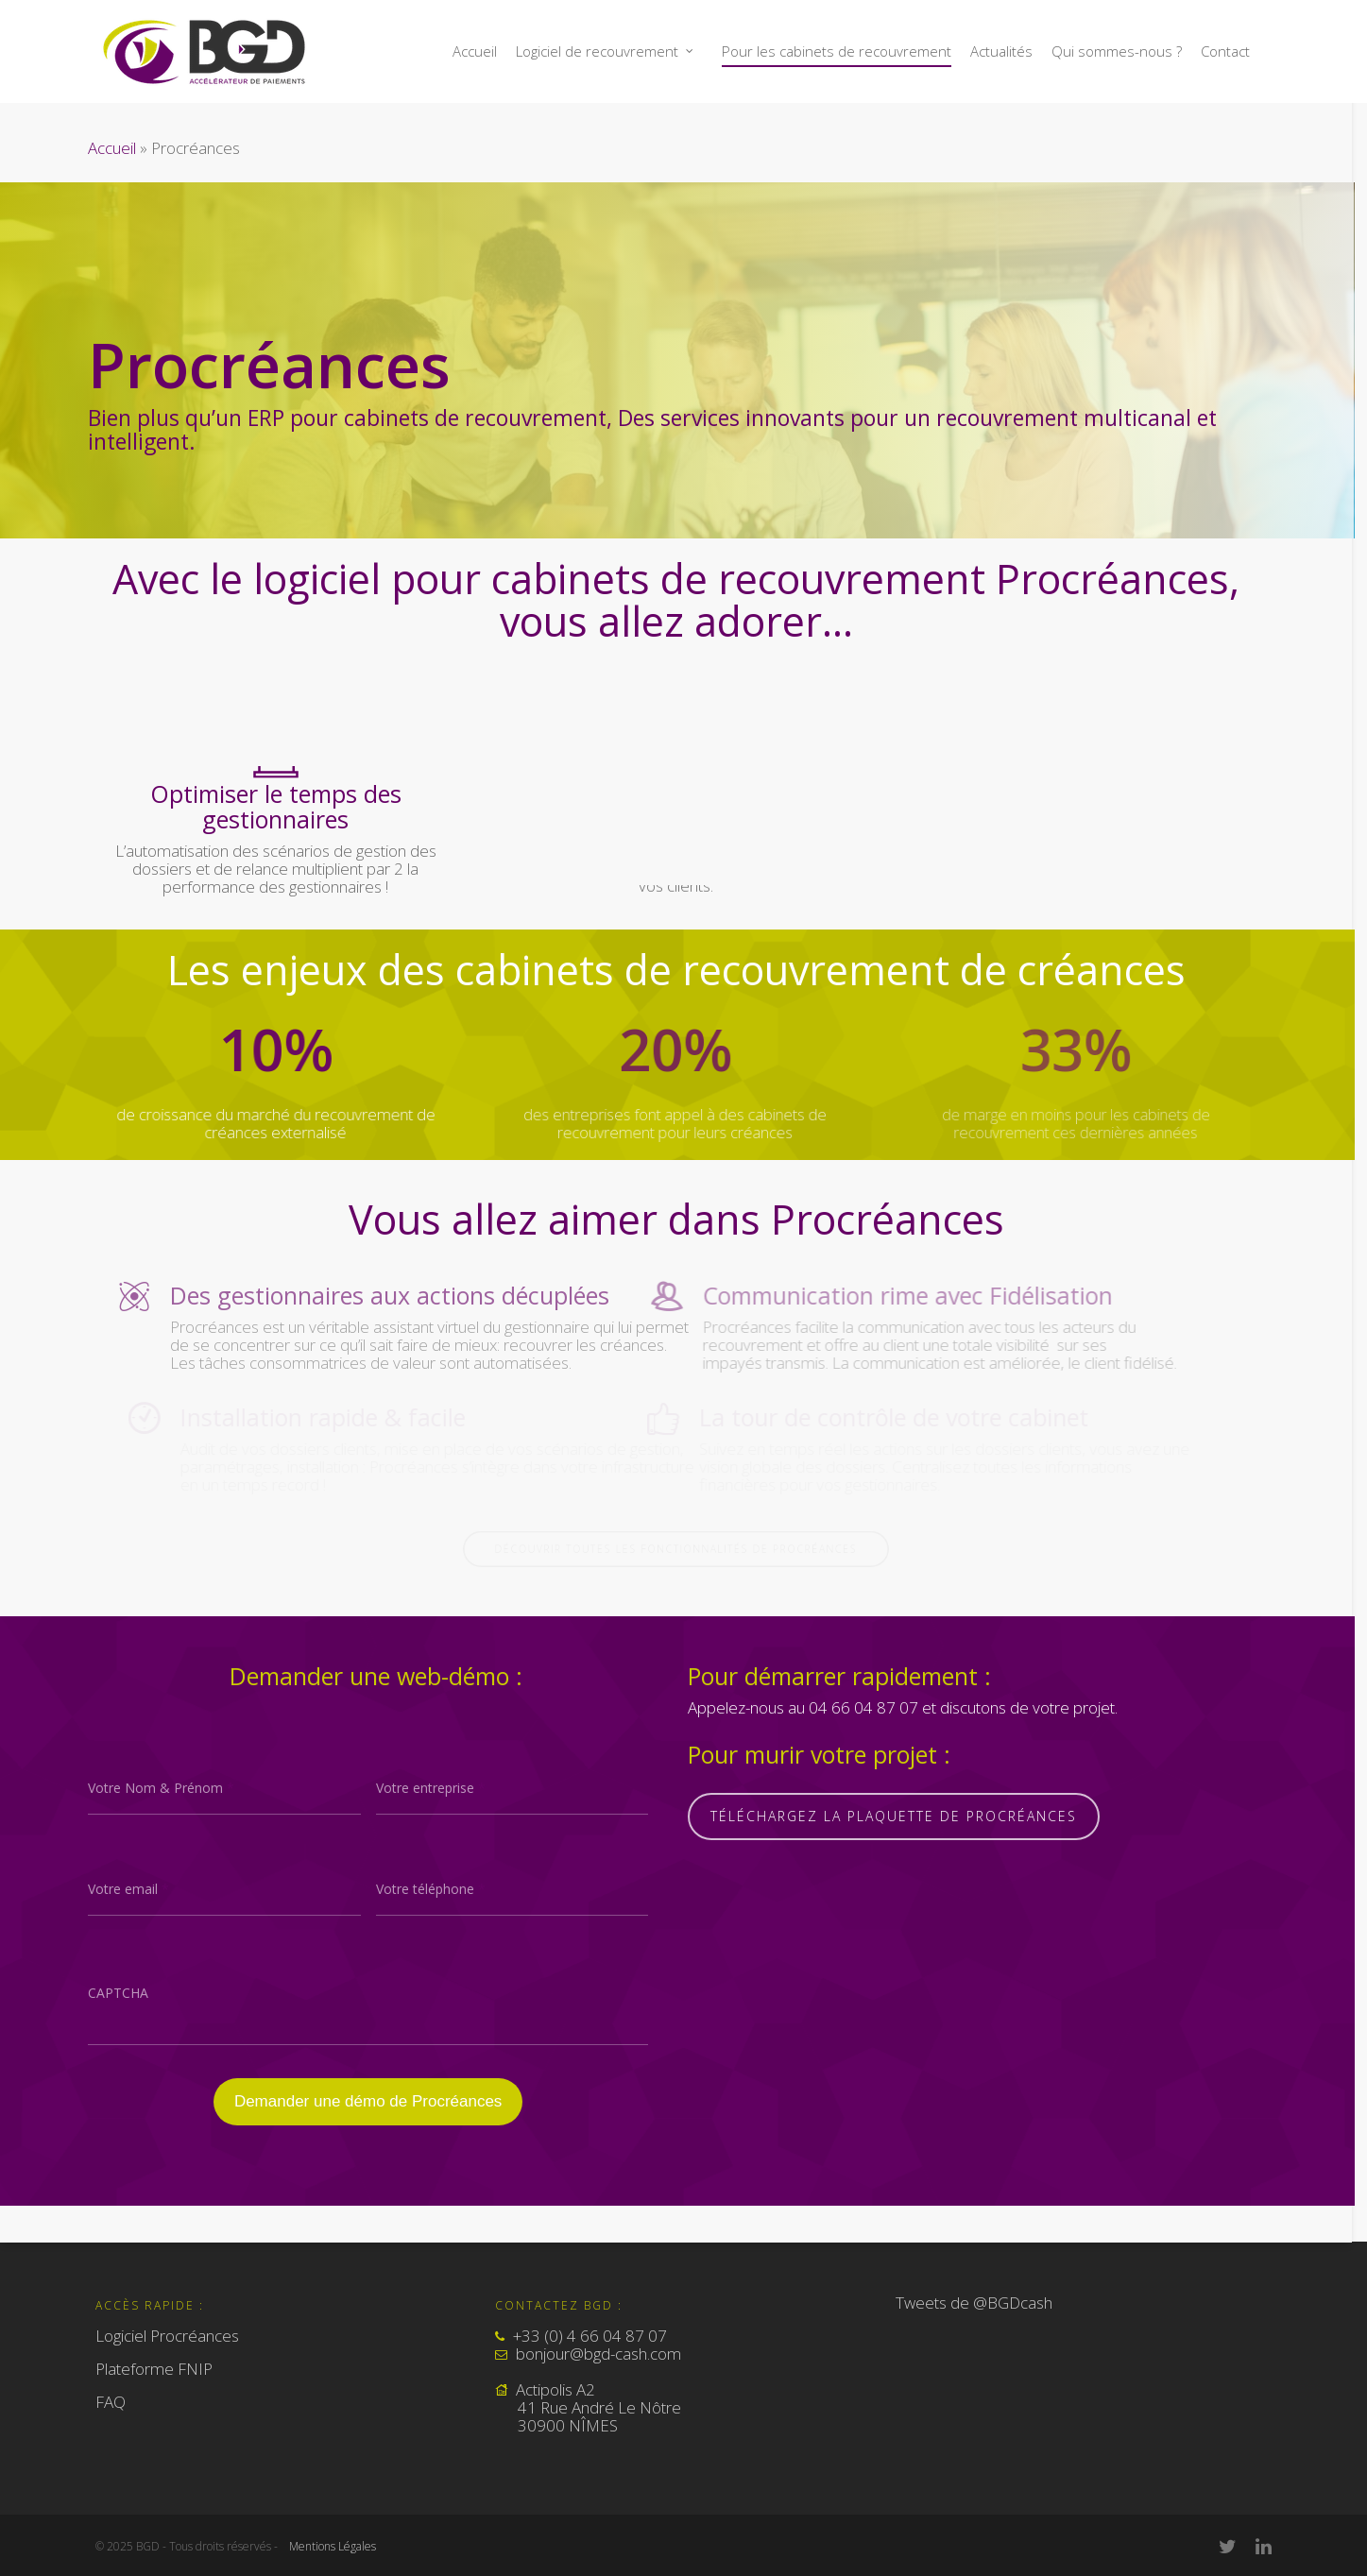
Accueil (475, 51)
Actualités (1001, 51)
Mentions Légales (332, 2546)
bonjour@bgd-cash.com (598, 2353)
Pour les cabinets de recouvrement (836, 51)
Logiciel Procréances (167, 2336)
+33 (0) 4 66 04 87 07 (590, 2335)
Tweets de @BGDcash (974, 2302)
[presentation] (368, 2008)
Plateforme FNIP (154, 2369)
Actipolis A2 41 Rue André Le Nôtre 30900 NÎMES (588, 2407)
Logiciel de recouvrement (605, 51)
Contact (1225, 51)
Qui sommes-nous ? (1116, 51)
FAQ (110, 2402)
